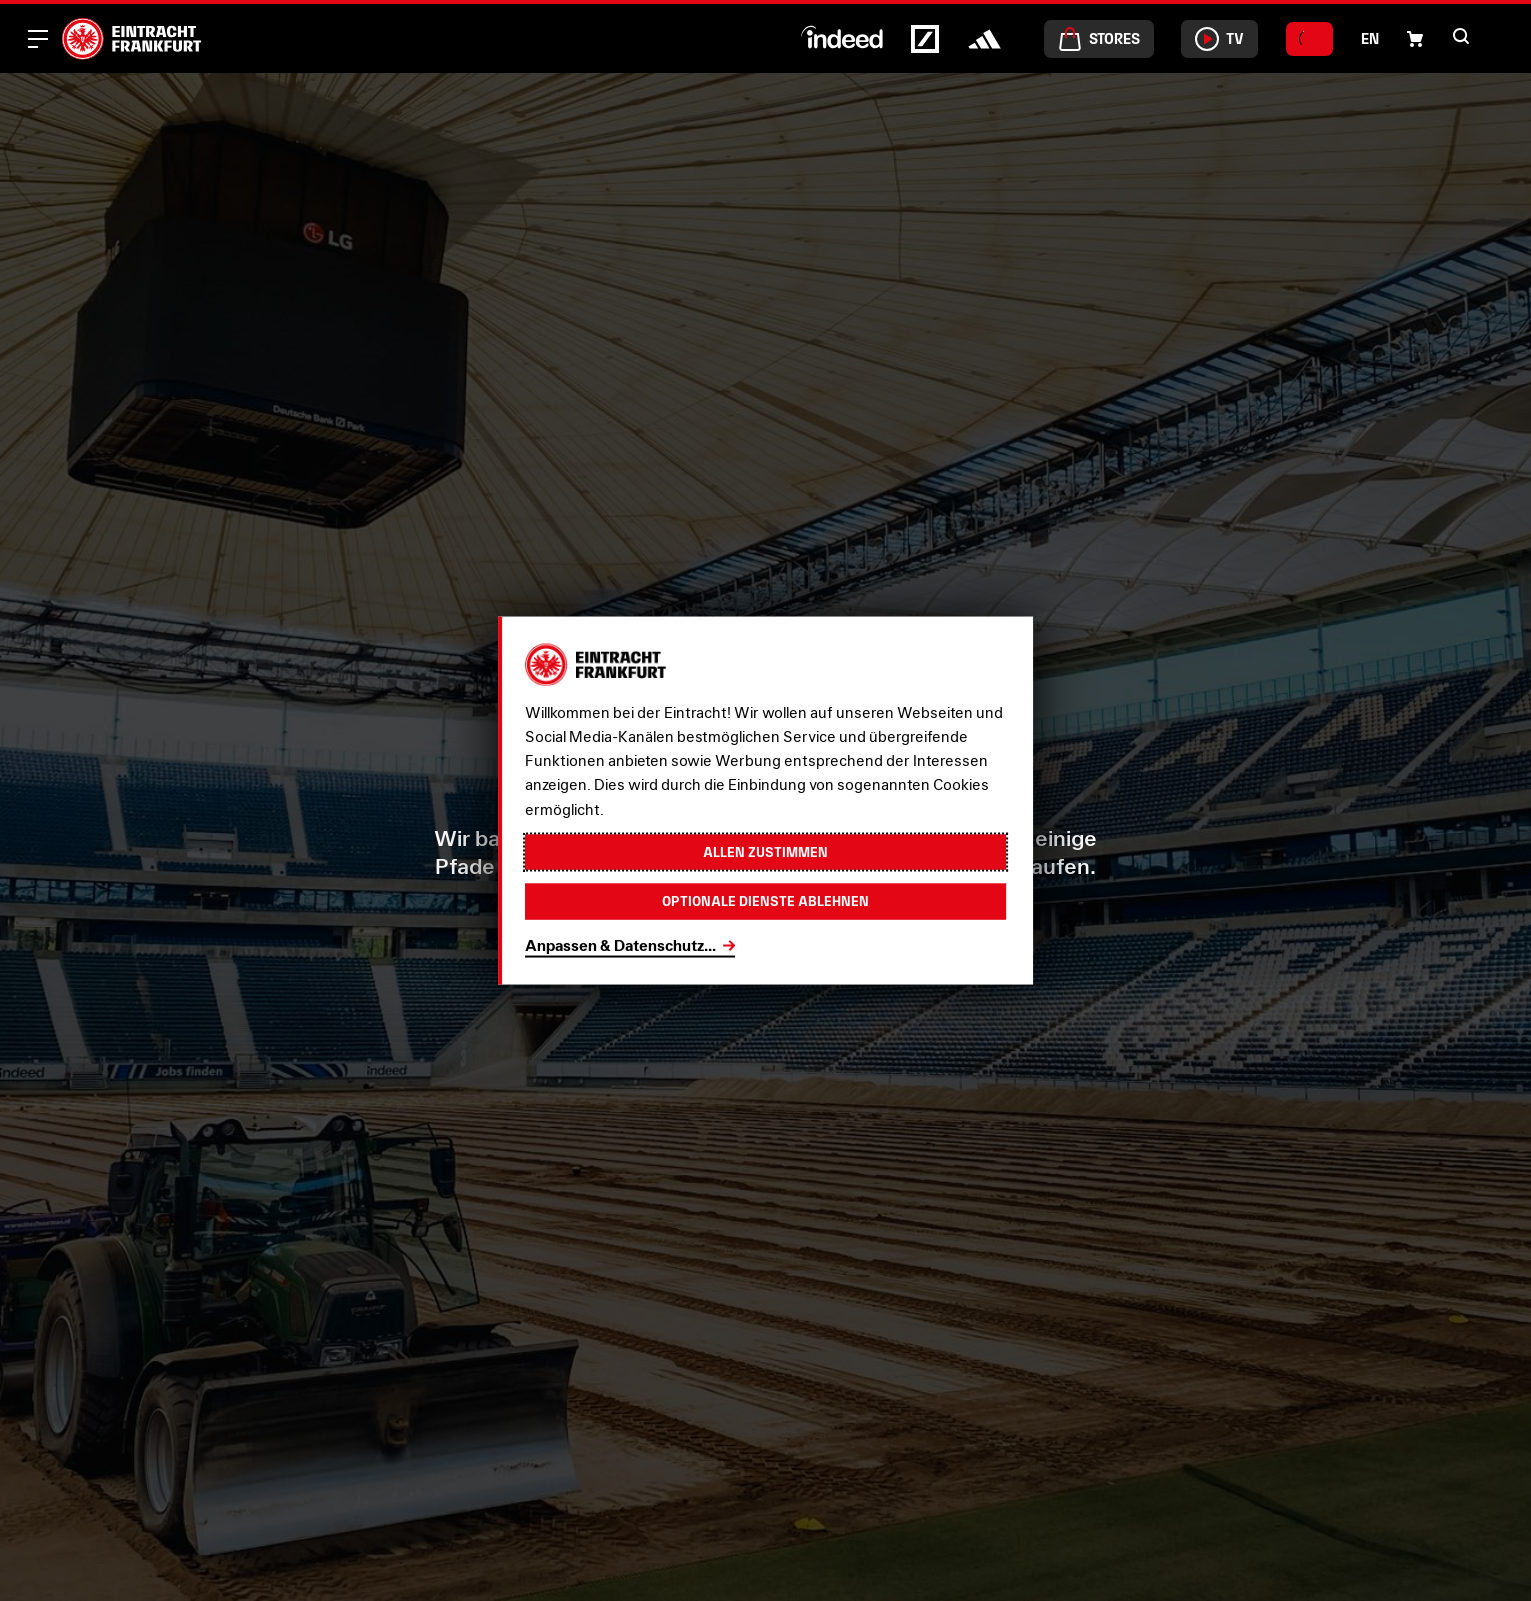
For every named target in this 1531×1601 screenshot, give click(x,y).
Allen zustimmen (766, 850)
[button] (1415, 39)
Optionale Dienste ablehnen (766, 902)
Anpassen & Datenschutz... (620, 947)
